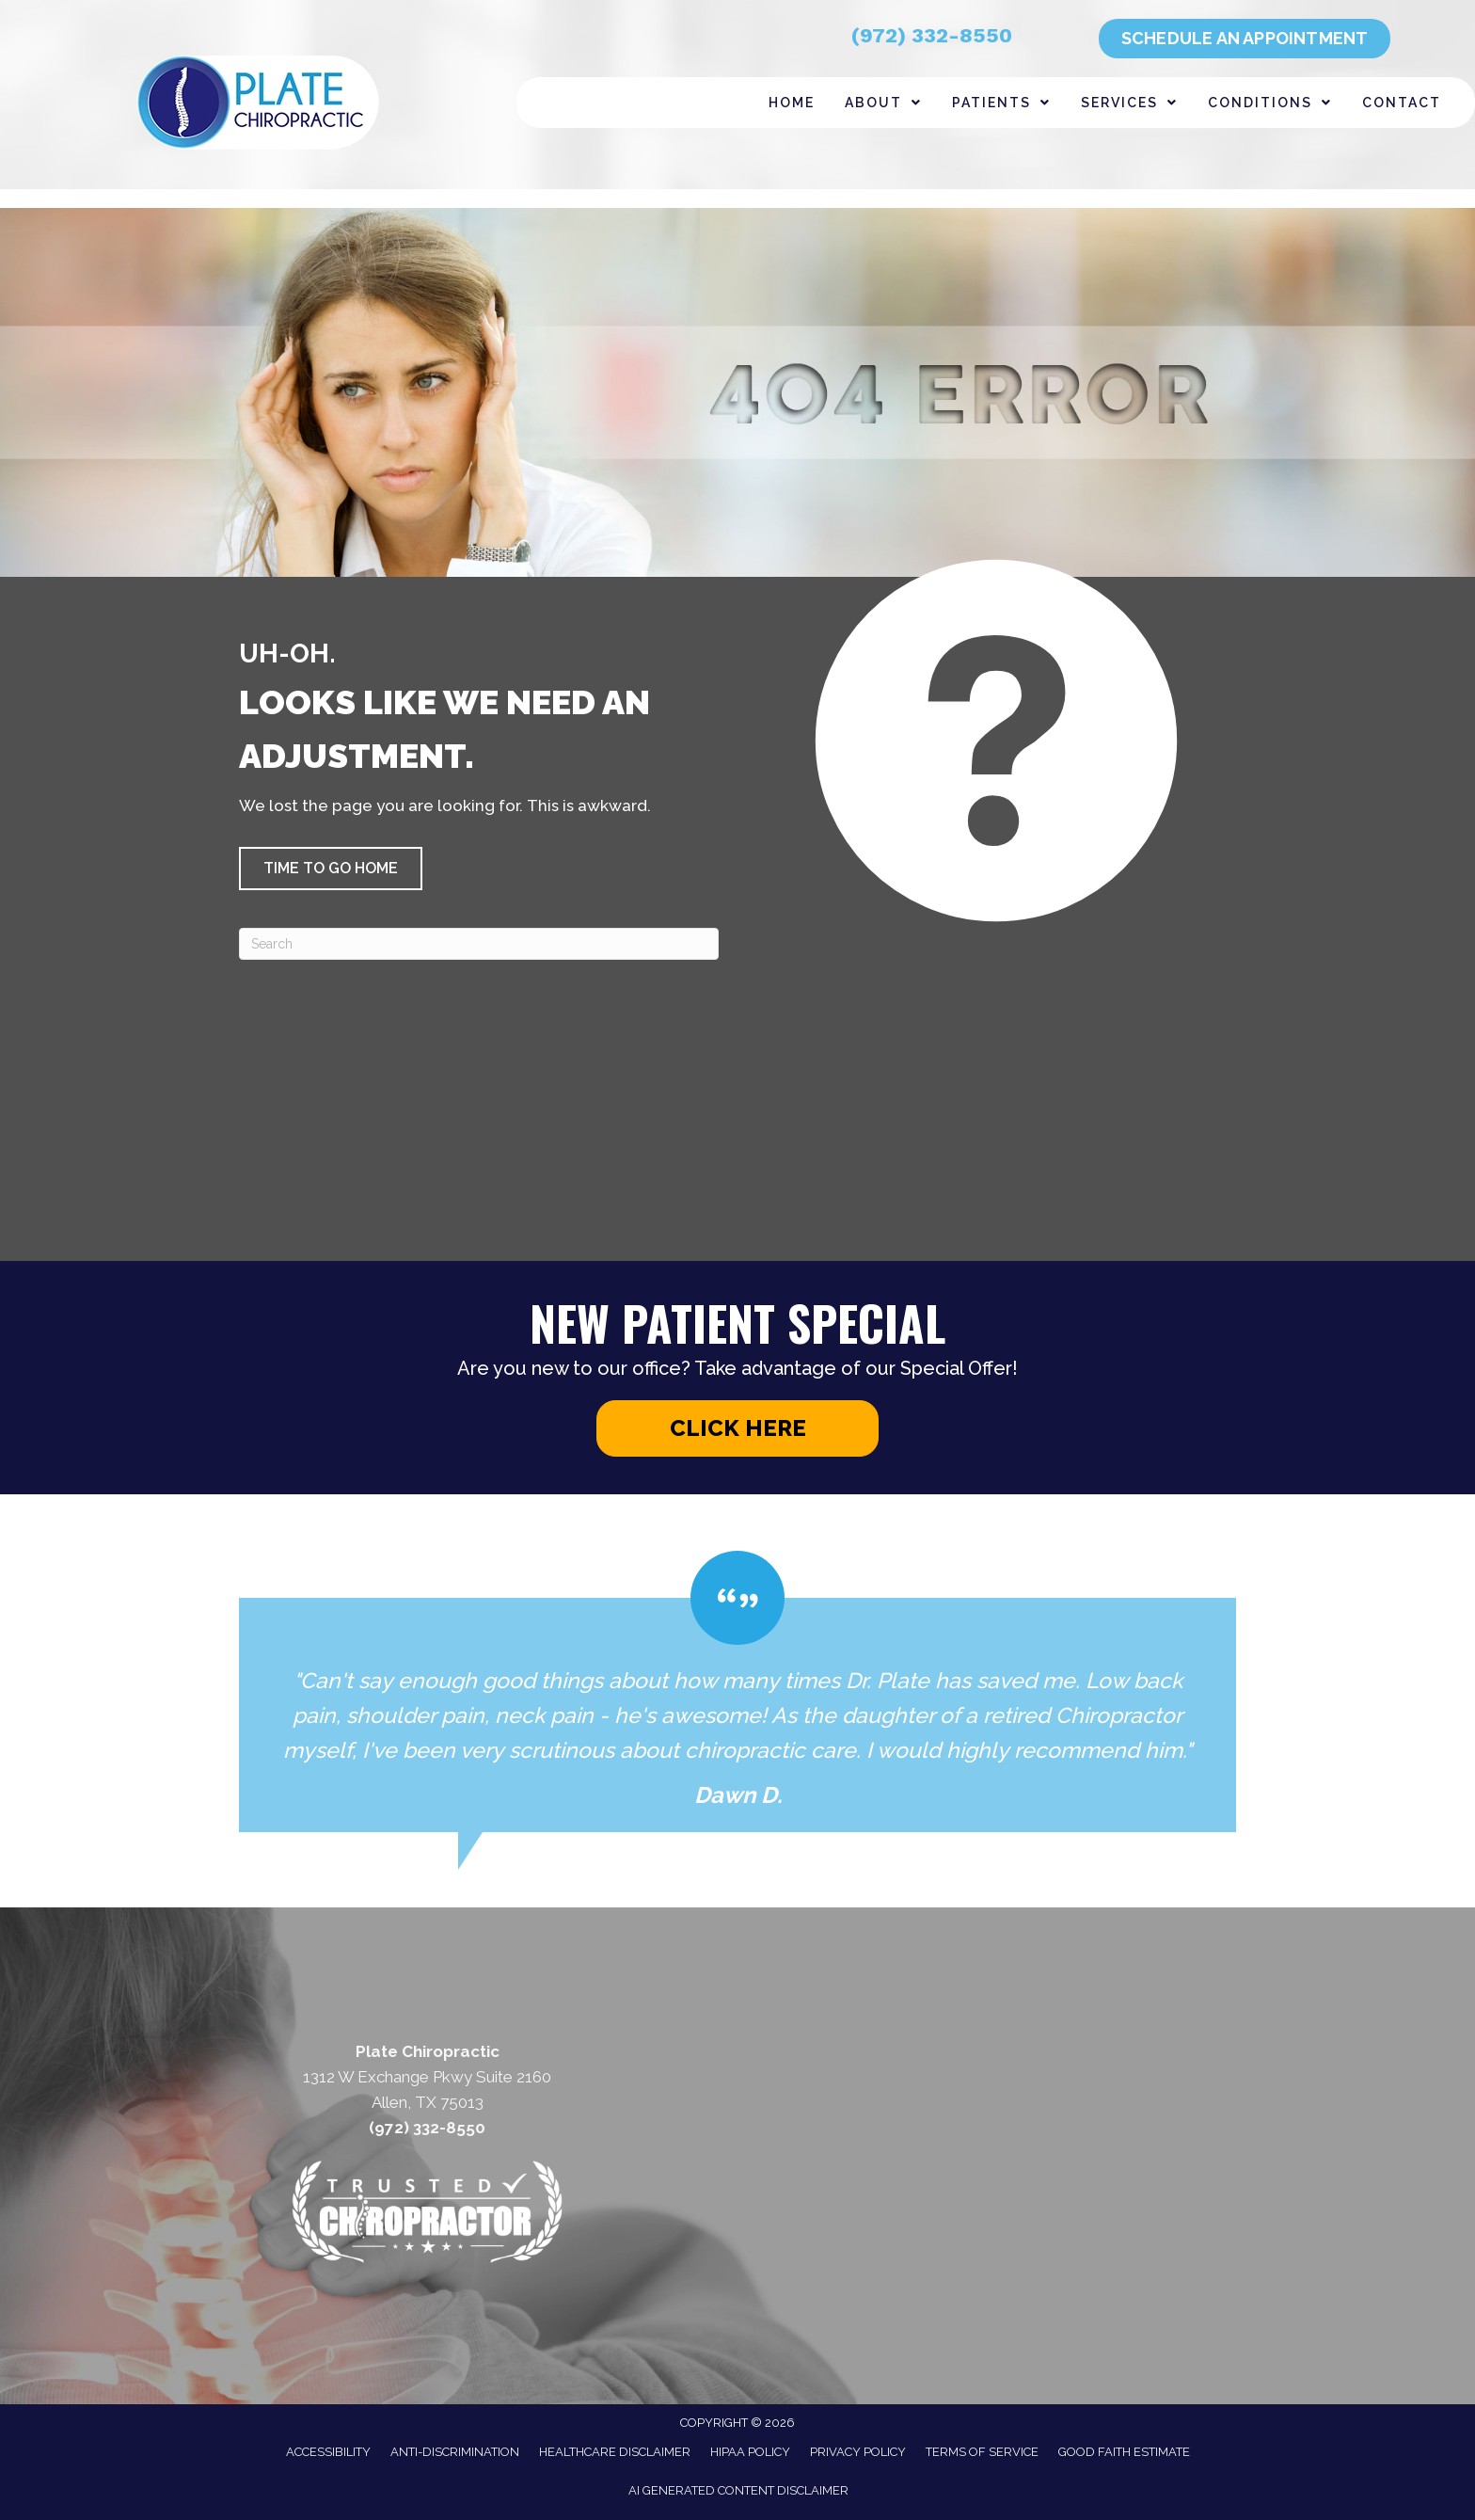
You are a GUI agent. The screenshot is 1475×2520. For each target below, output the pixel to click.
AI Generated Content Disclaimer (738, 2490)
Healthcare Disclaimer (614, 2452)
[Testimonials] (737, 1691)
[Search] (479, 944)
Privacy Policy (858, 2452)
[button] (330, 868)
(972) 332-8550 (931, 35)
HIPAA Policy (750, 2452)
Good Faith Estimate (1124, 2452)
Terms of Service (982, 2452)
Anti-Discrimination (454, 2452)
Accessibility (328, 2452)
